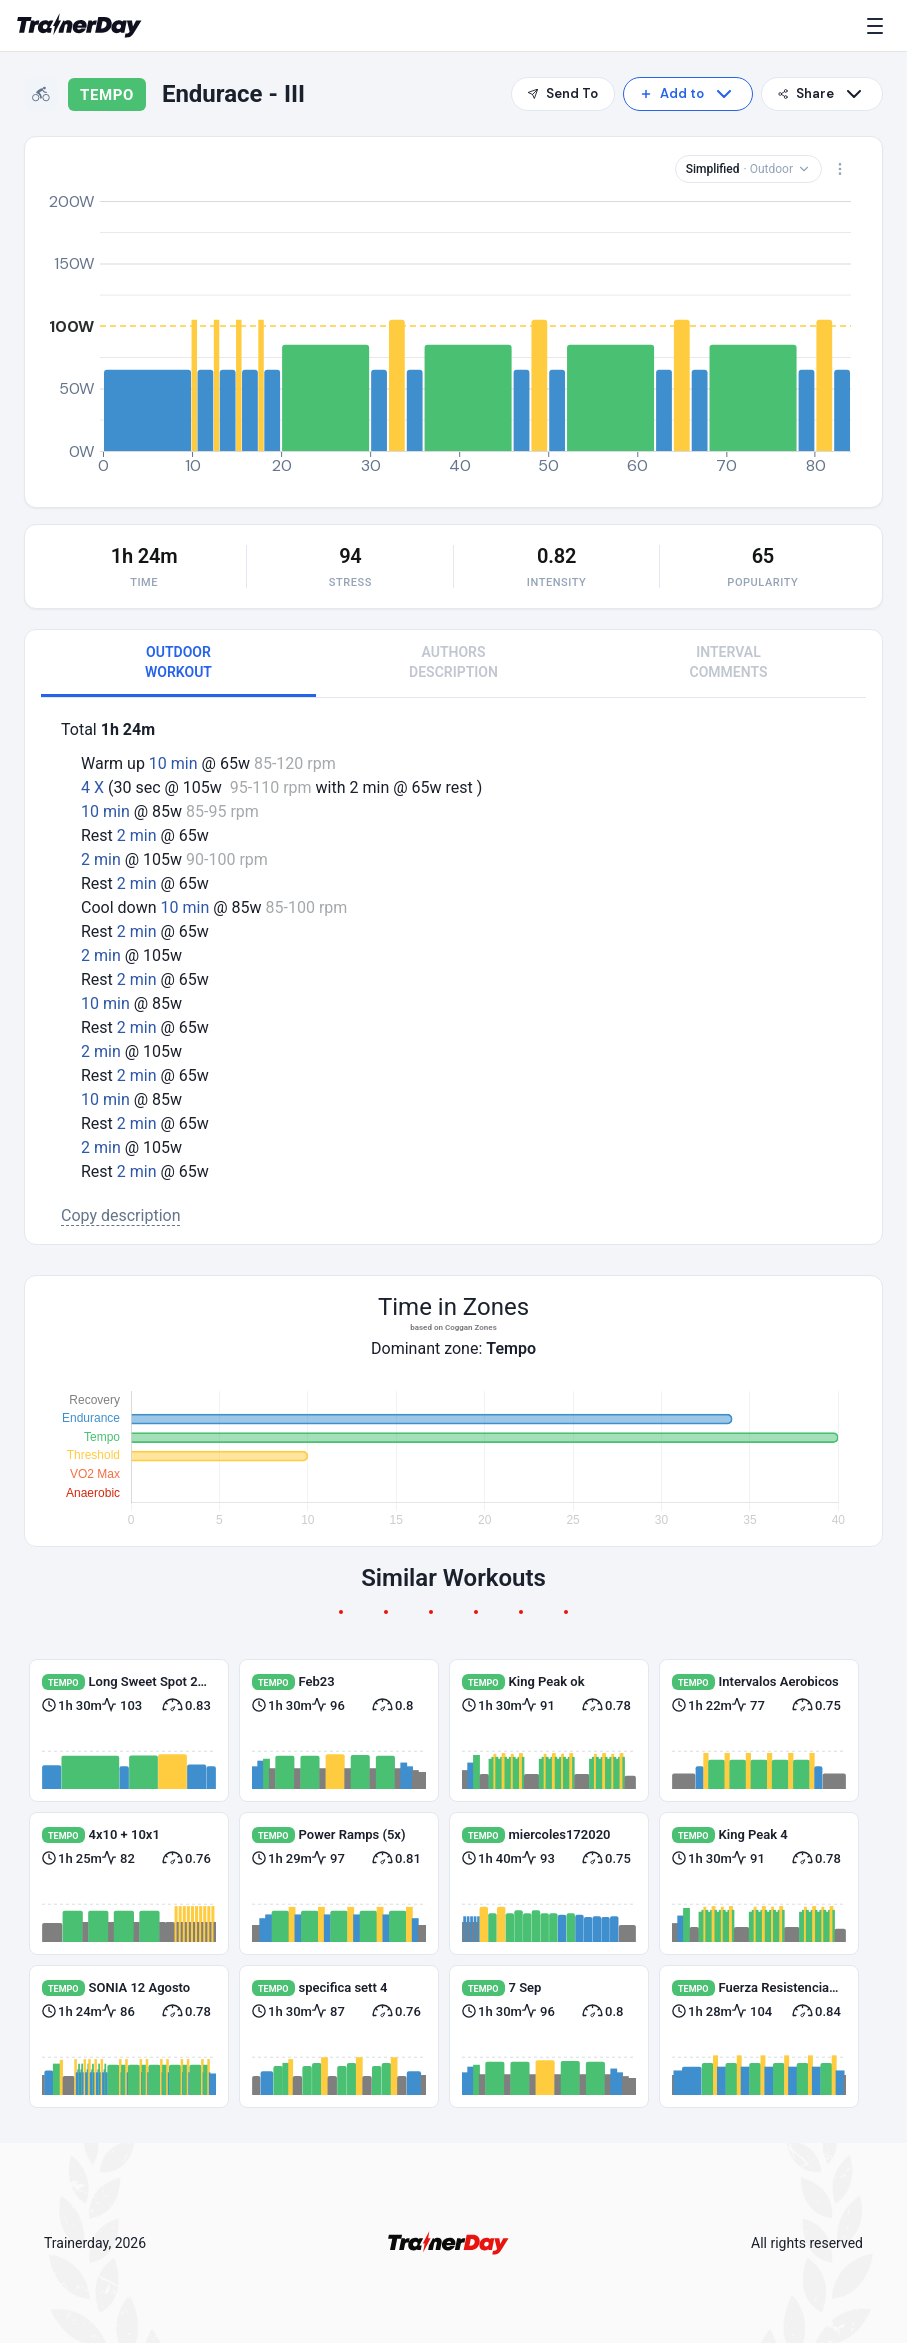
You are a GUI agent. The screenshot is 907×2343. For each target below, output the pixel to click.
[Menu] (879, 26)
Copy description (121, 1215)
